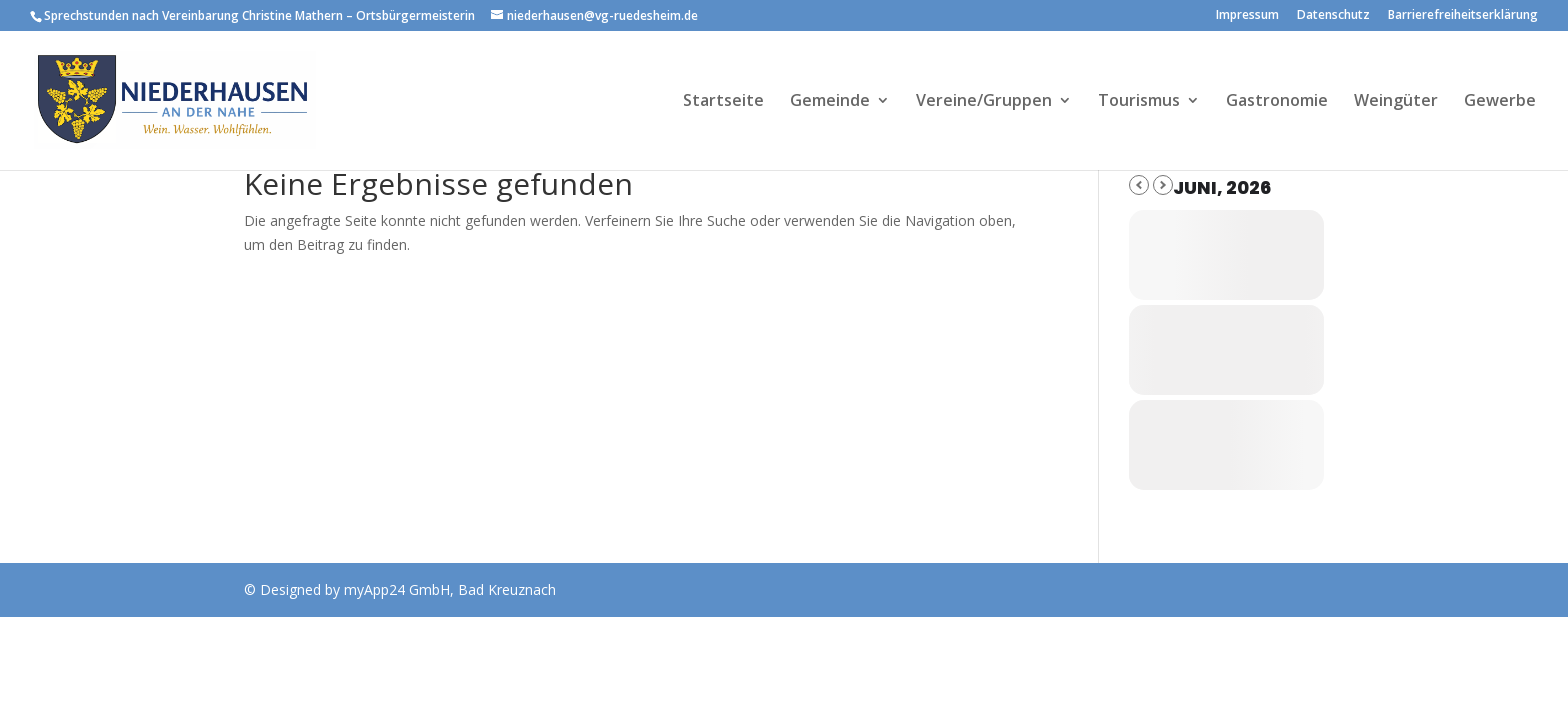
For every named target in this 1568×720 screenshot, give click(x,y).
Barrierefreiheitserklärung (1463, 16)
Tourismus (1139, 102)
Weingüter (1396, 102)
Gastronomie (1277, 102)
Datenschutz (1333, 16)
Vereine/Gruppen (984, 102)
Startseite (723, 102)
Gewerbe (1500, 102)
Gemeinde (830, 102)
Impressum (1247, 16)
